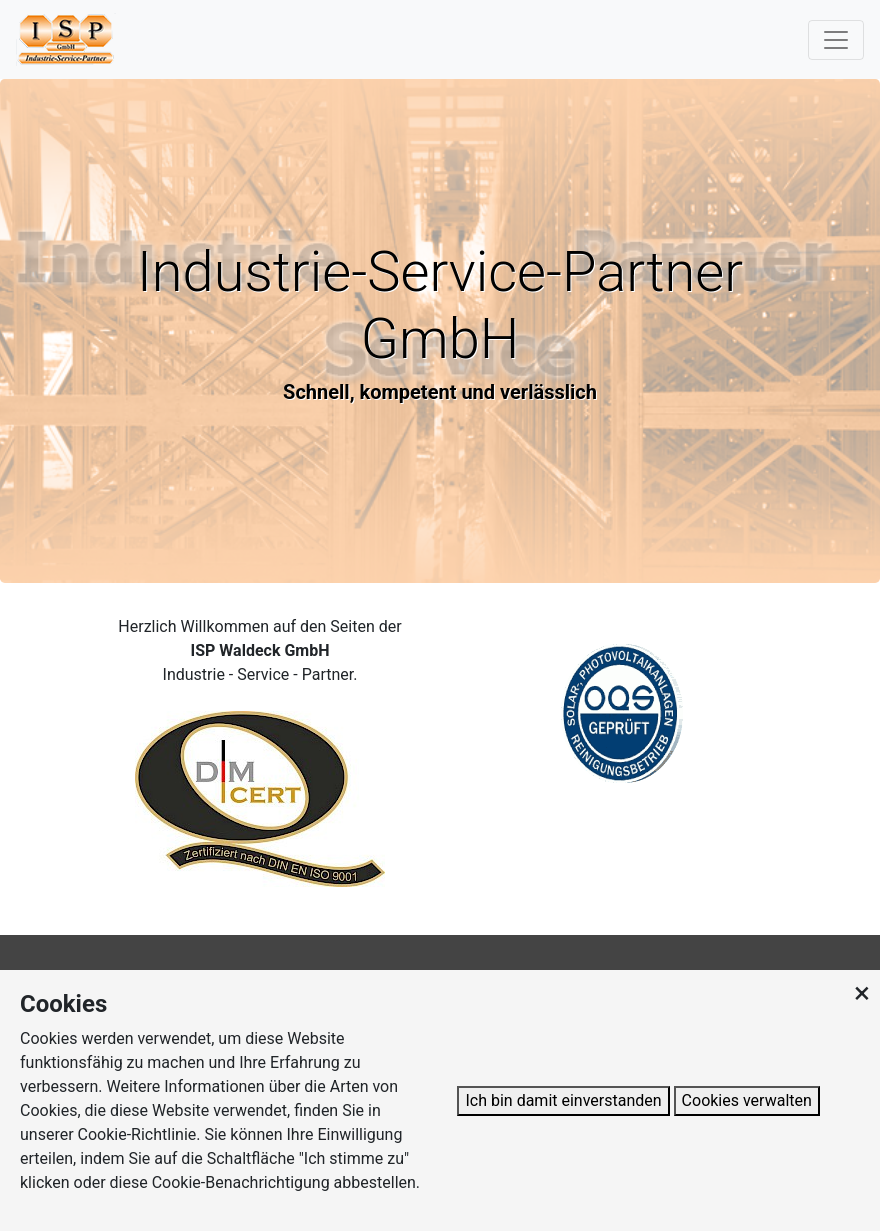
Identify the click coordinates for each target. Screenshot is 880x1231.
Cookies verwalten (747, 1100)
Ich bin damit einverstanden (563, 1100)
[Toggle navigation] (836, 40)
